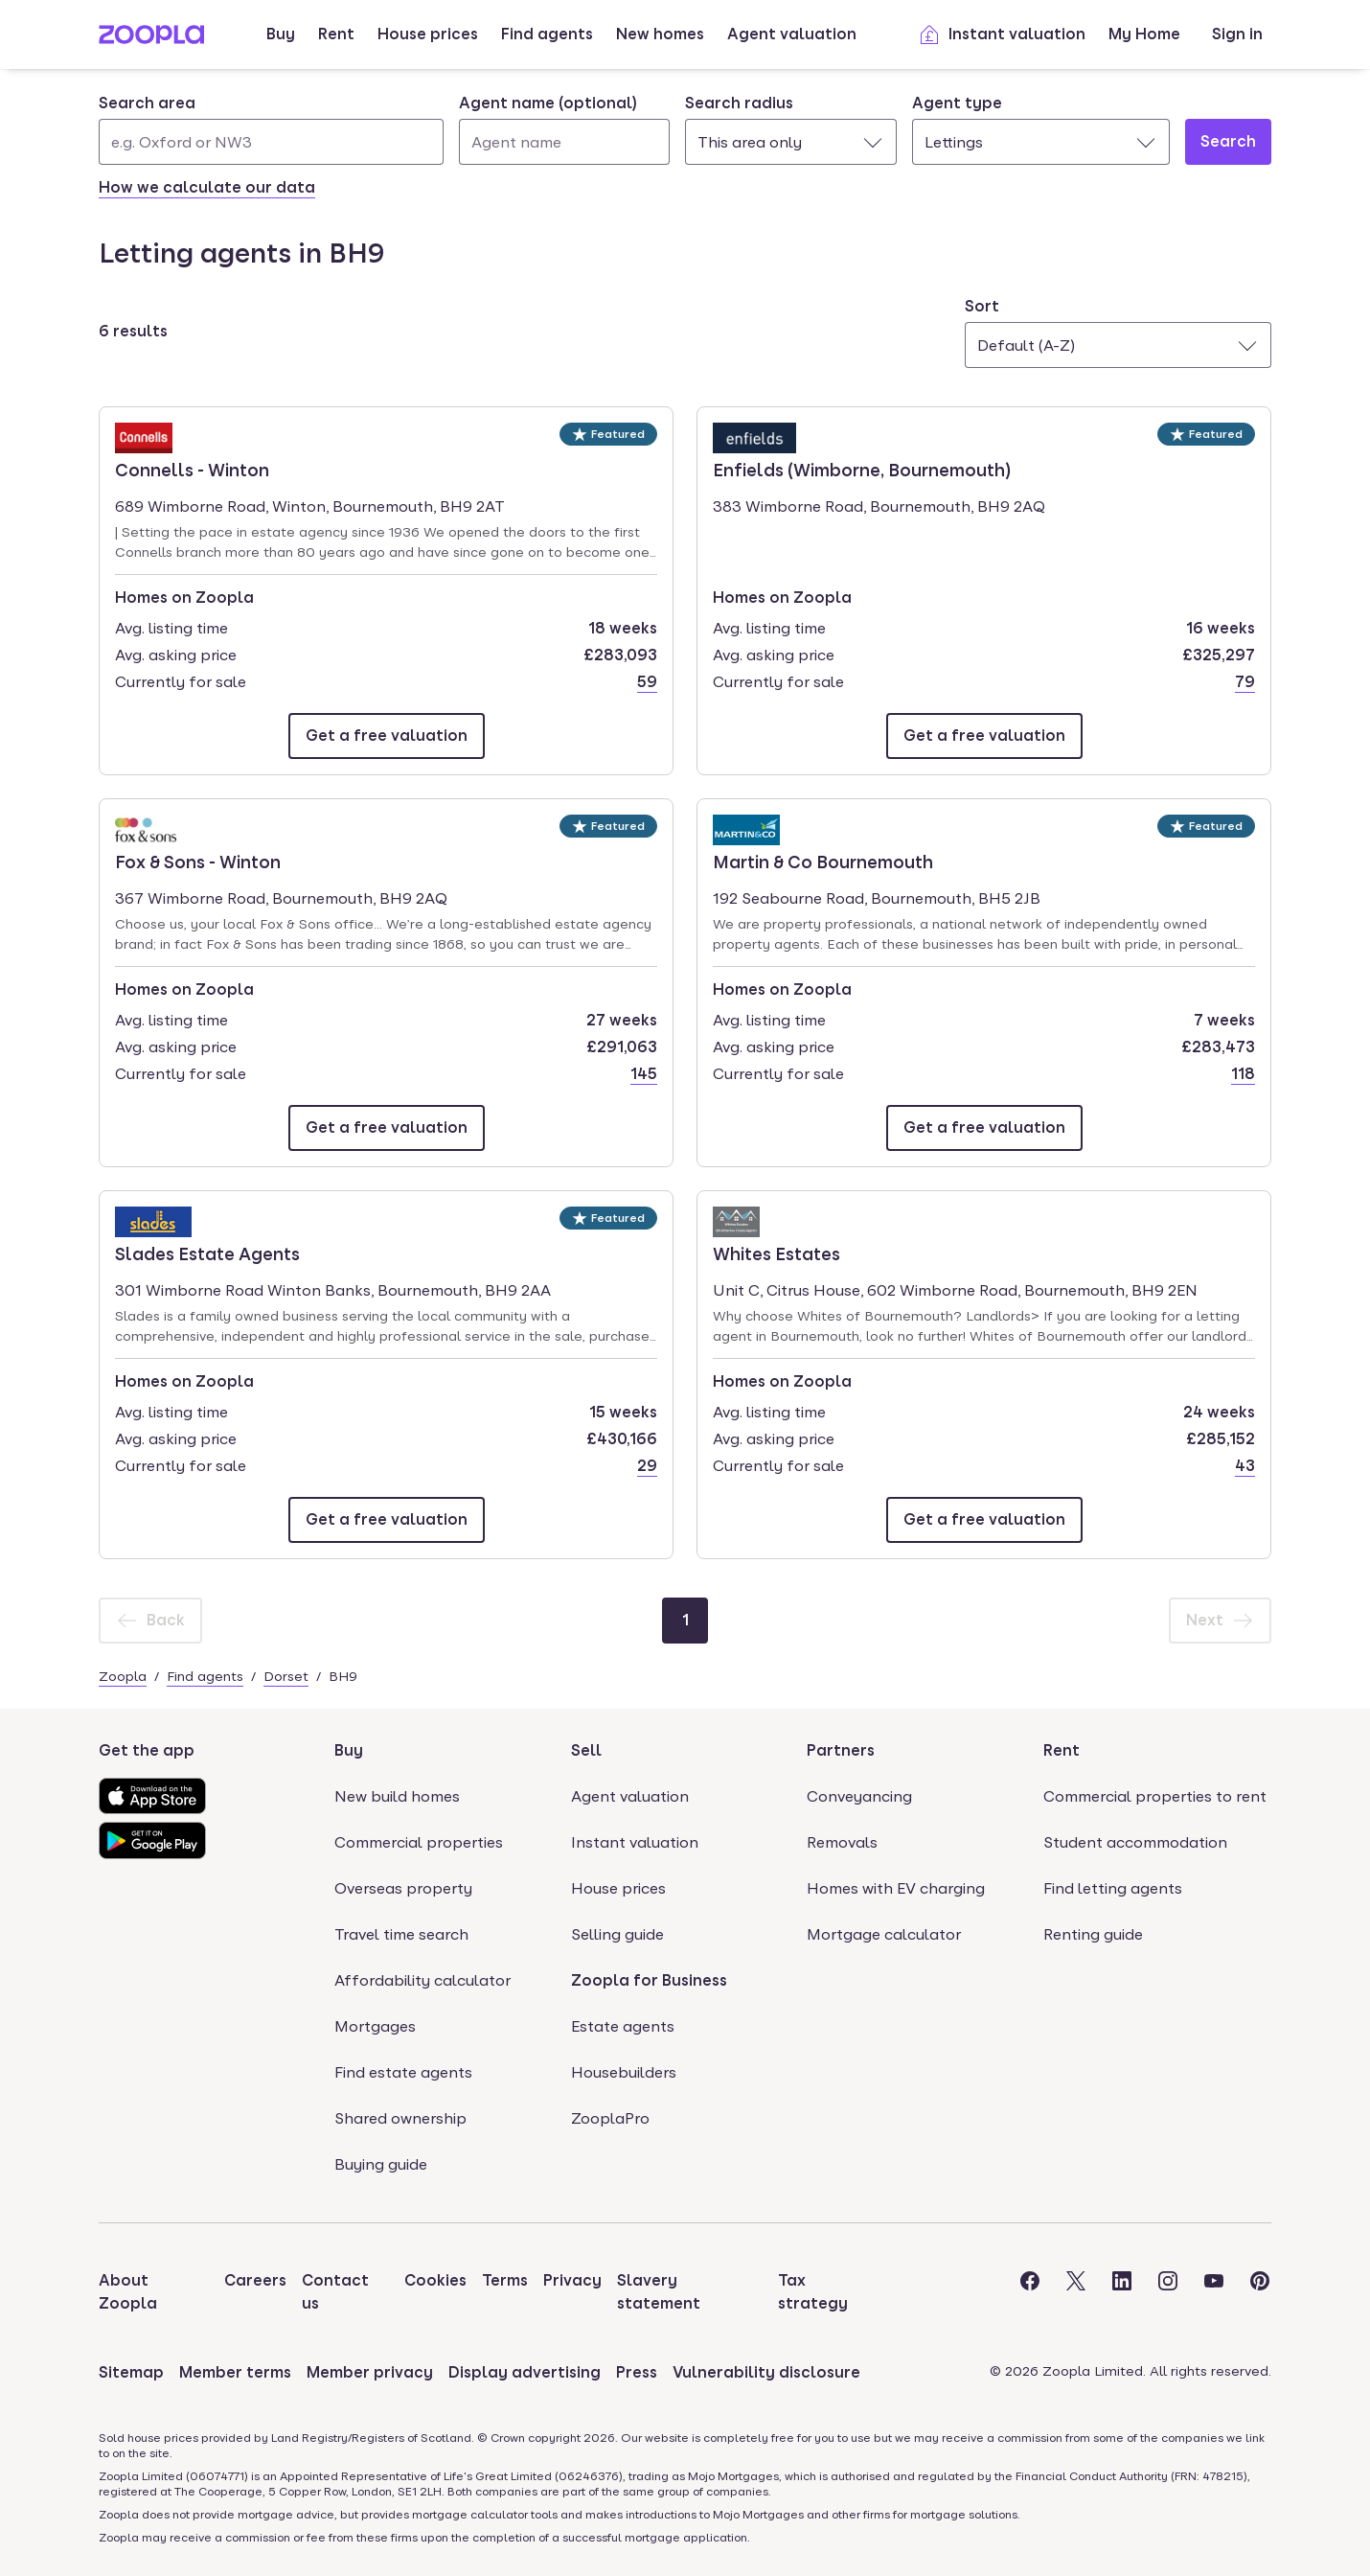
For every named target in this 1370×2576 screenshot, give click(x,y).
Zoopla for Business (649, 1980)
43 (1245, 1466)
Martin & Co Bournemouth (823, 860)
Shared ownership (400, 2118)
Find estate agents (403, 2072)
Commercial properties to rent (1155, 1796)
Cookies (435, 2280)
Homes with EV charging (896, 1888)
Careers (255, 2280)
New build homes (397, 1796)
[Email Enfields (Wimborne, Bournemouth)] (984, 736)
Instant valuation (1001, 34)
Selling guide (617, 1934)
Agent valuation (791, 34)
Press (636, 2372)
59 (647, 682)
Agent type (957, 103)
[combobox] (271, 128)
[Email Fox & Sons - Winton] (386, 1128)
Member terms (235, 2372)
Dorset (285, 1676)
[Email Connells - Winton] (386, 736)
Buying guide (380, 2164)
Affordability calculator (422, 1980)
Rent (336, 34)
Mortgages (375, 2026)
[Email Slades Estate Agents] (386, 1520)
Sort (982, 306)
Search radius (739, 103)
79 (1245, 682)
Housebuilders (623, 2072)
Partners (841, 1750)
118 (1243, 1074)
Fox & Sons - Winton (198, 860)
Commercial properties (418, 1842)
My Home (1144, 34)
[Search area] (271, 142)
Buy (280, 34)
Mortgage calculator (884, 1934)
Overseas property (403, 1888)
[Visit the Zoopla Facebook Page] (1029, 2292)
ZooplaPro (610, 2118)
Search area (147, 103)
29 (647, 1466)
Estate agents (622, 2026)
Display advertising (524, 2372)
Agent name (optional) (548, 103)
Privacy (572, 2280)
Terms (505, 2280)
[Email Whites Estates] (984, 1520)
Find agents (547, 34)
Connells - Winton (192, 468)
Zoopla (123, 1676)
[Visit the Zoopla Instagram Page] (1167, 2292)
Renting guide (1093, 1934)
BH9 (343, 1676)
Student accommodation (1135, 1842)
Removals (842, 1842)
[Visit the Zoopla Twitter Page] (1075, 2292)
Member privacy (370, 2372)
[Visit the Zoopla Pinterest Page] (1259, 2292)
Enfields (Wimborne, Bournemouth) (862, 468)
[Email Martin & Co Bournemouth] (984, 1128)
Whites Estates (776, 1252)
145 (643, 1074)
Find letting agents (1112, 1888)
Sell (586, 1750)
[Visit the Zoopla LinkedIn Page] (1121, 2292)
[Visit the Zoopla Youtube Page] (1213, 2292)
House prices (427, 34)
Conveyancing (859, 1796)
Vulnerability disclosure (766, 2372)
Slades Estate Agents (207, 1252)
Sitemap (131, 2372)
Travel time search (401, 1934)
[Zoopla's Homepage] (151, 39)
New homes (660, 34)
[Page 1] (685, 1621)
